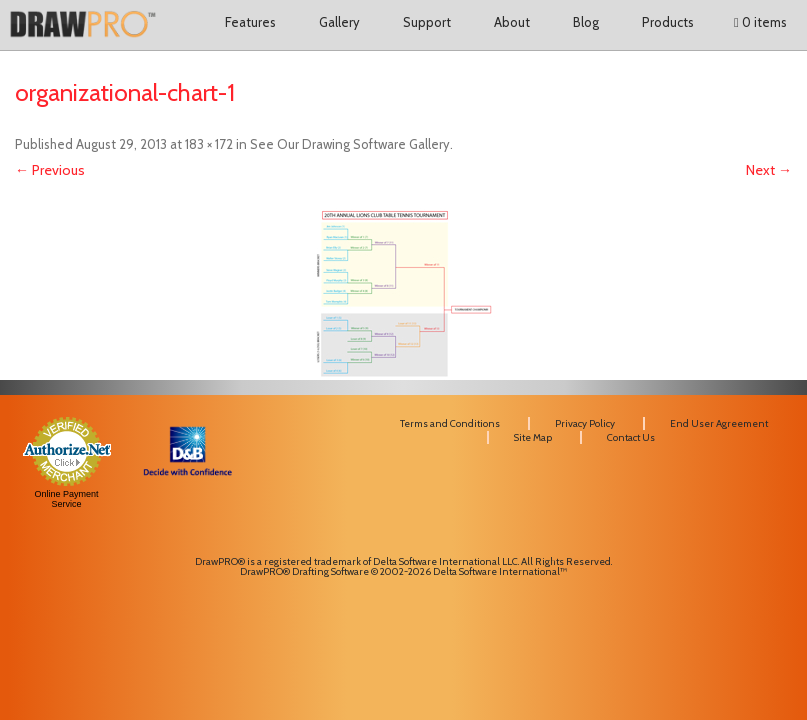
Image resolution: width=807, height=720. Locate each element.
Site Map (533, 437)
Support (427, 22)
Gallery (339, 22)
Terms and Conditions (450, 423)
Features (250, 22)
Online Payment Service (67, 499)
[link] (187, 518)
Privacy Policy (585, 423)
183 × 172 (209, 144)
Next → (769, 170)
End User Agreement (719, 423)
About (512, 22)
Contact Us (631, 437)
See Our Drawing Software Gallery (350, 144)
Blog (586, 22)
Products (668, 22)
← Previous (50, 170)
